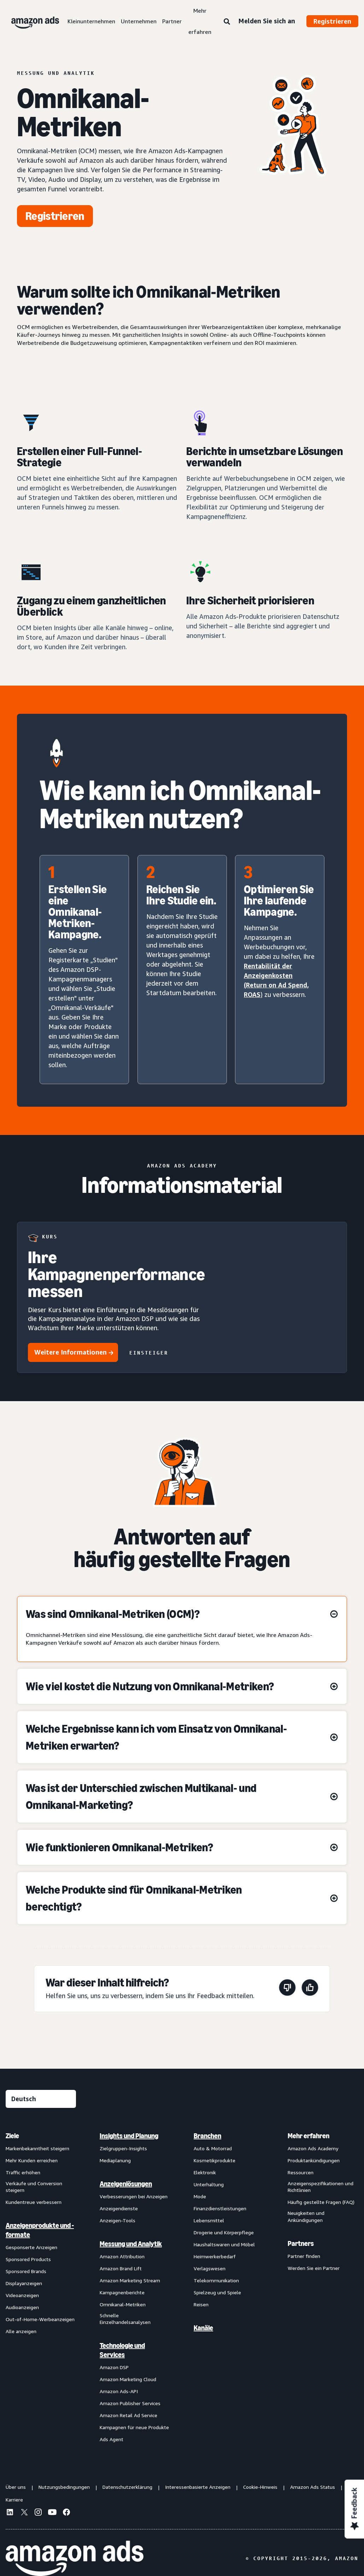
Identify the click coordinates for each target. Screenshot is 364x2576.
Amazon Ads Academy (313, 2148)
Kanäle (203, 2328)
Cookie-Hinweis (260, 2487)
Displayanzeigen (24, 2283)
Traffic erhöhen (23, 2172)
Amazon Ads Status (312, 2487)
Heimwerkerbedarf (215, 2256)
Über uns (16, 2487)
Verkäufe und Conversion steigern (34, 2186)
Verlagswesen (209, 2268)
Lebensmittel (209, 2220)
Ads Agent (111, 2439)
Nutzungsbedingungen (64, 2487)
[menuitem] (41, 2287)
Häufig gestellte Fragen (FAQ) (321, 2202)
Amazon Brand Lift (121, 2268)
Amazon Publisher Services (130, 2403)
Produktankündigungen (314, 2160)
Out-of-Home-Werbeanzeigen (40, 2319)
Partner (172, 21)
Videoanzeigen (22, 2295)
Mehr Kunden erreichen (32, 2160)
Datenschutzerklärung (127, 2487)
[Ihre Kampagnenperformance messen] (182, 1297)
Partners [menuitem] (301, 2243)
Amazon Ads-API (119, 2391)
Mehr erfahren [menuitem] (308, 2136)
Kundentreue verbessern (33, 2202)
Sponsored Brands (26, 2271)
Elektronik (205, 2172)
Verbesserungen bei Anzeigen (134, 2196)
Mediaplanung (115, 2160)
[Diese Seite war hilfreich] (309, 1988)
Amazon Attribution (122, 2256)
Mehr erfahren (199, 21)
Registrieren (332, 21)
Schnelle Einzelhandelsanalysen (125, 2318)
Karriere (14, 2500)
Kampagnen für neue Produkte (134, 2427)
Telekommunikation (216, 2280)
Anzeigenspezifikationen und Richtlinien (320, 2186)
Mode (200, 2196)
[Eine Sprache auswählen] (41, 2099)
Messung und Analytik (131, 2244)
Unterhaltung (209, 2184)
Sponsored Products (28, 2259)
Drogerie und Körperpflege (224, 2232)
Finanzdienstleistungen (220, 2208)
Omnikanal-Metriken (123, 2304)
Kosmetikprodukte (214, 2160)
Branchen (207, 2136)
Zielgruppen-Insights (123, 2148)
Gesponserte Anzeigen (31, 2247)
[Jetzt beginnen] (55, 216)
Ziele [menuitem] (12, 2136)
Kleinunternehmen (91, 21)
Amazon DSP (114, 2367)
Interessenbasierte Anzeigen (197, 2487)
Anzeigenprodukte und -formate (40, 2230)
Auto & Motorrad (213, 2148)
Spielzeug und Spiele (217, 2292)
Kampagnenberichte (122, 2292)
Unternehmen (139, 21)
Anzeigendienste (119, 2208)
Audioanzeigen (22, 2307)
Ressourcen (300, 2172)
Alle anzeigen (21, 2331)
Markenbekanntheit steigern (37, 2148)
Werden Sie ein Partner (314, 2268)
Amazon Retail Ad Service (128, 2415)
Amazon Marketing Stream (130, 2280)
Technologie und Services (122, 2350)
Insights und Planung (129, 2136)
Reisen (201, 2304)
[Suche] (227, 21)
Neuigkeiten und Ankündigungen (306, 2216)
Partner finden (304, 2256)
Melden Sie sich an (267, 21)
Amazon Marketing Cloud (128, 2379)
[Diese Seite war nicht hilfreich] (287, 1988)
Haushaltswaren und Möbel (224, 2244)
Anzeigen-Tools (117, 2220)
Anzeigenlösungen (126, 2184)
